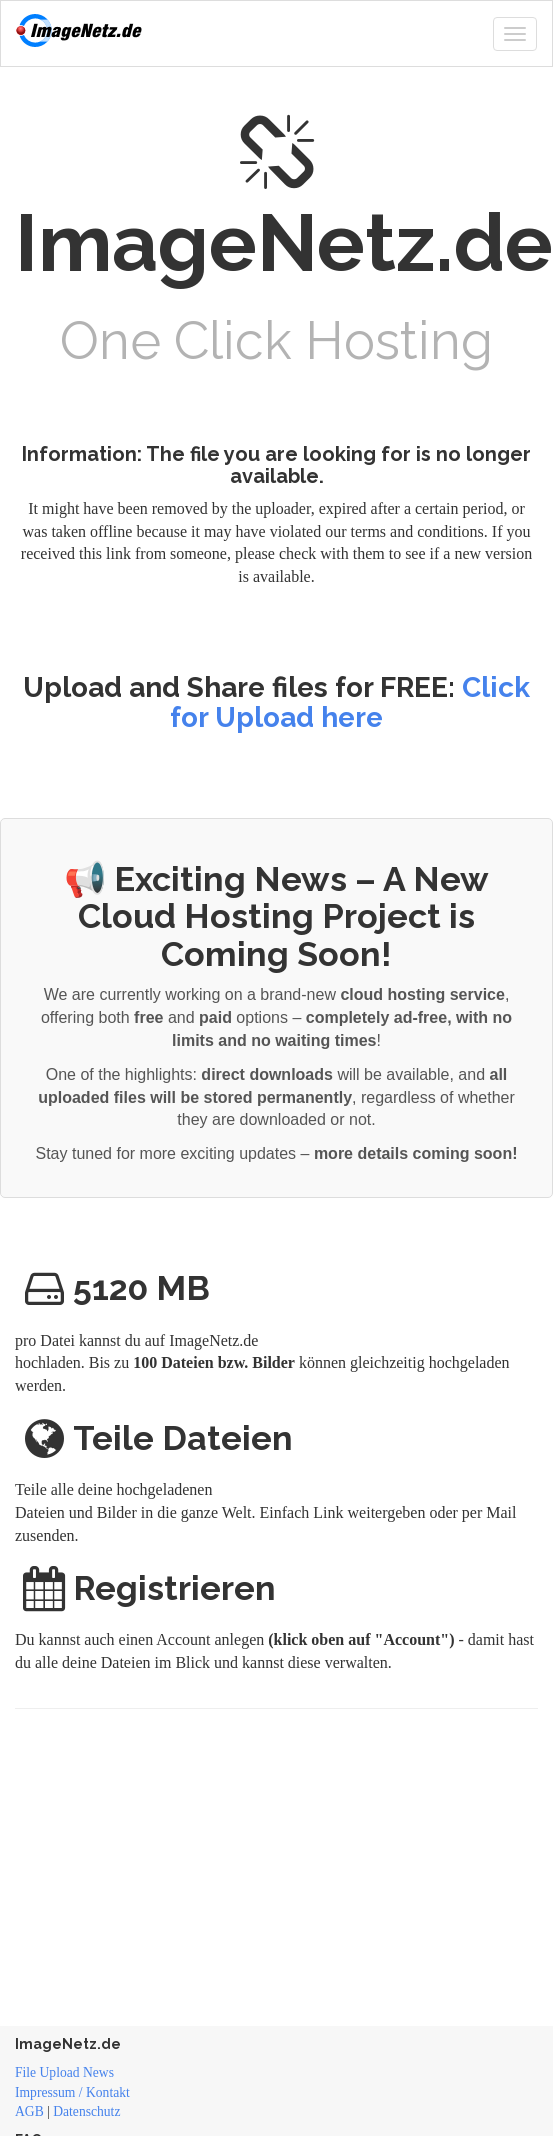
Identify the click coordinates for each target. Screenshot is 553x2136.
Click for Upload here (350, 703)
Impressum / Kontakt (72, 2092)
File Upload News (64, 2072)
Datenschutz (86, 2111)
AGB (29, 2111)
